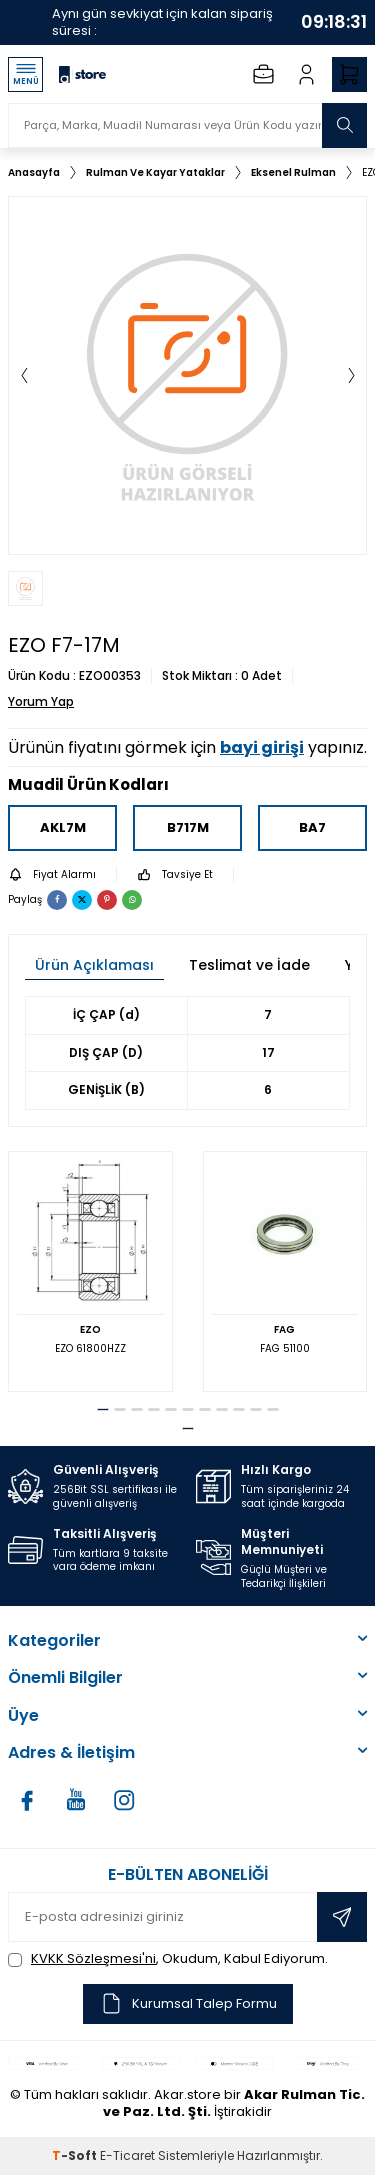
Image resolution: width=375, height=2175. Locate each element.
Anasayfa (34, 172)
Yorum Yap (41, 702)
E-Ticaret (127, 2155)
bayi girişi (262, 747)
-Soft (76, 2155)
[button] (24, 375)
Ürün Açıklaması (94, 965)
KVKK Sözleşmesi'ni (93, 1958)
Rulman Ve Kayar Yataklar (155, 172)
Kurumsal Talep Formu (188, 2003)
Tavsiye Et (175, 874)
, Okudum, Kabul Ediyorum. (168, 1958)
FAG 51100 (285, 1348)
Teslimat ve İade (249, 965)
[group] (187, 375)
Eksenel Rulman (293, 172)
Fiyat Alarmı (52, 874)
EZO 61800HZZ (90, 1348)
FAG (284, 1329)
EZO (90, 1329)
